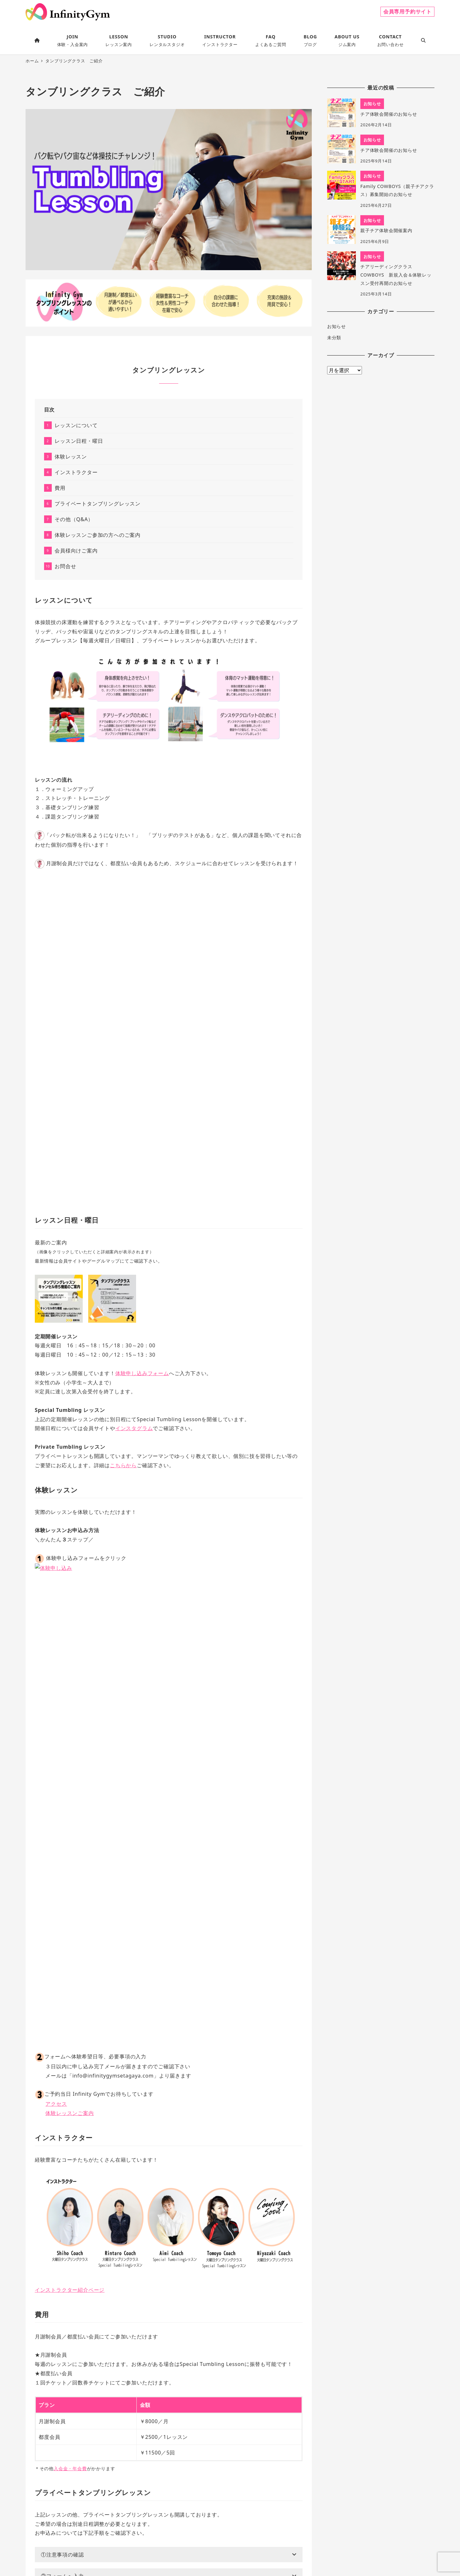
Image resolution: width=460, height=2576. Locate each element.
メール (121, 2326)
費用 (60, 487)
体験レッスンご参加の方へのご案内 (98, 534)
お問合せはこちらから (68, 2469)
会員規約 (264, 2549)
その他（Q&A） (74, 519)
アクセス (56, 1629)
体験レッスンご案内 (69, 1638)
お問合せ (65, 566)
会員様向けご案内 (76, 550)
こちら (204, 2372)
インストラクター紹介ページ (69, 1815)
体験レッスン (71, 456)
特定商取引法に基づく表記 (226, 2549)
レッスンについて (76, 425)
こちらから (123, 1465)
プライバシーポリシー (175, 2549)
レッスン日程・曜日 (79, 440)
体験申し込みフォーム (142, 1373)
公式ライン (164, 2326)
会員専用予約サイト (407, 11)
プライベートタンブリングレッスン (98, 503)
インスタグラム (134, 1428)
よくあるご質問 (291, 2549)
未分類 (334, 337)
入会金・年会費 (70, 1994)
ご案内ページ (83, 2419)
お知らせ (336, 326)
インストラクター (76, 472)
